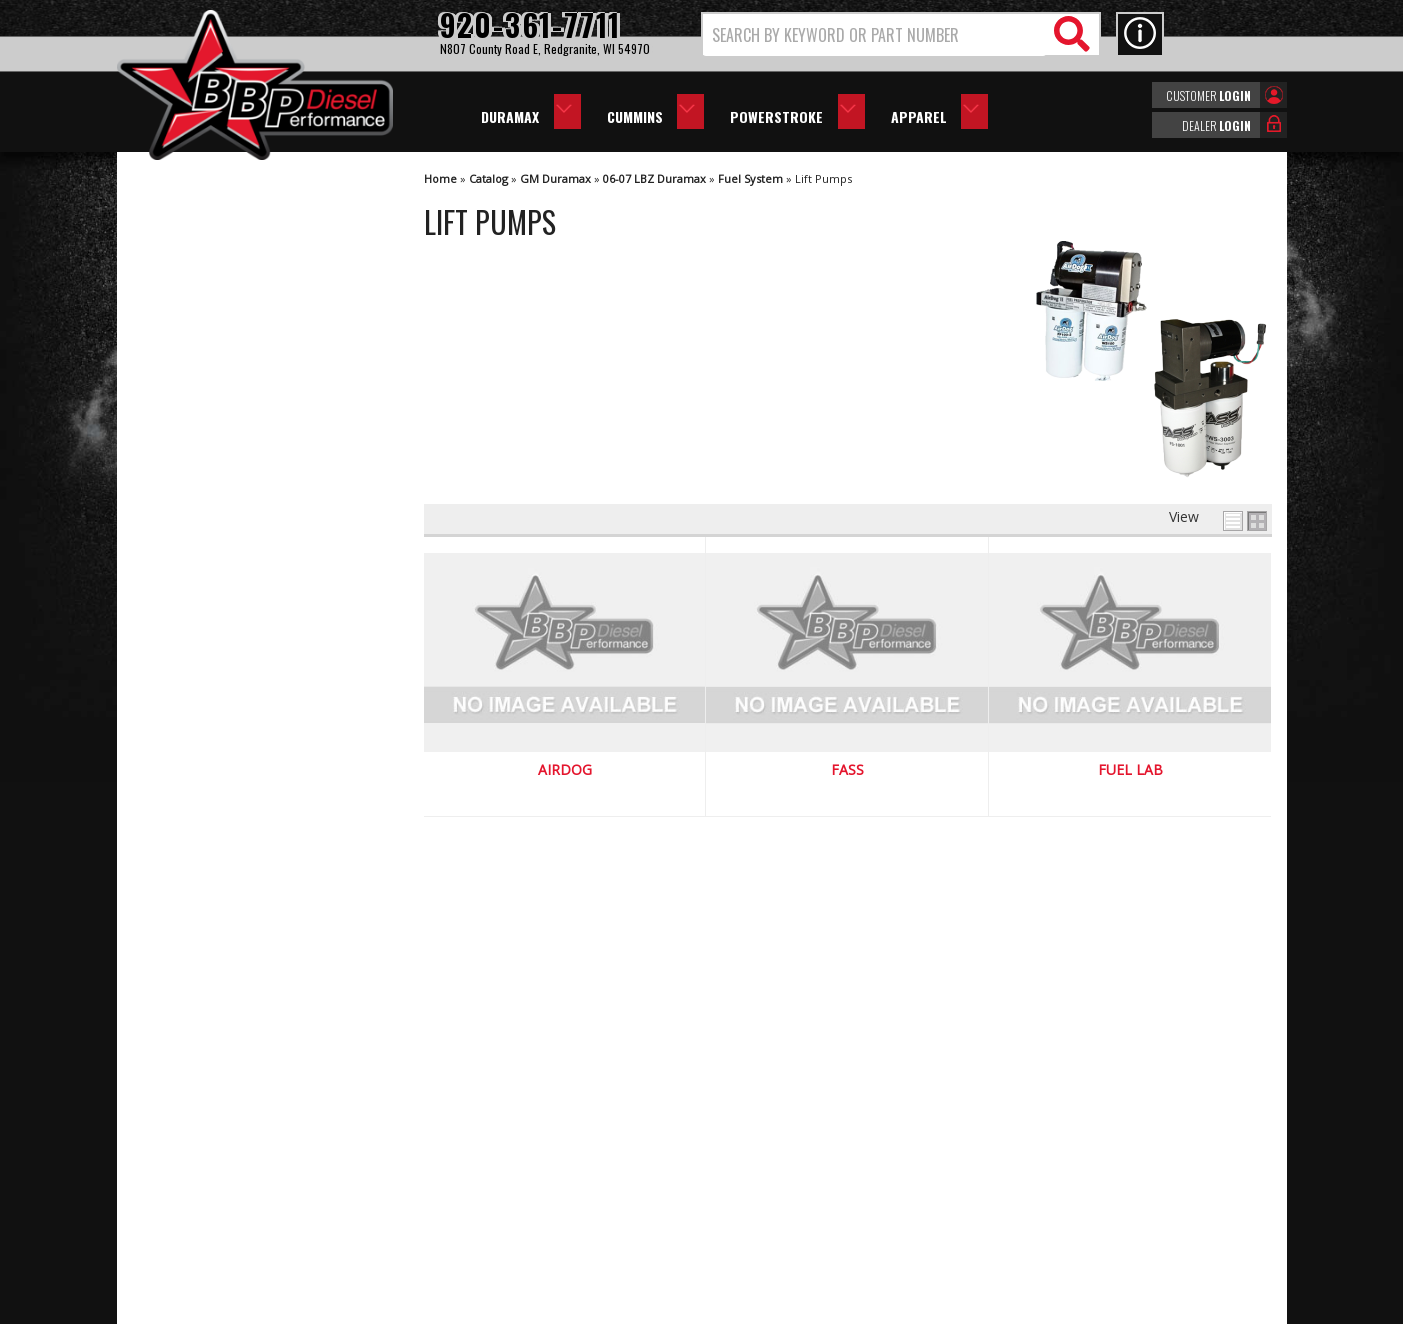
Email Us (200, 943)
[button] (901, 34)
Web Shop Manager (880, 1307)
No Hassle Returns (232, 854)
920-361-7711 (217, 984)
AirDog (565, 770)
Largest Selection (228, 797)
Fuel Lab (1130, 770)
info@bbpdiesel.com (776, 1211)
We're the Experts (229, 739)
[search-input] (874, 35)
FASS (847, 770)
